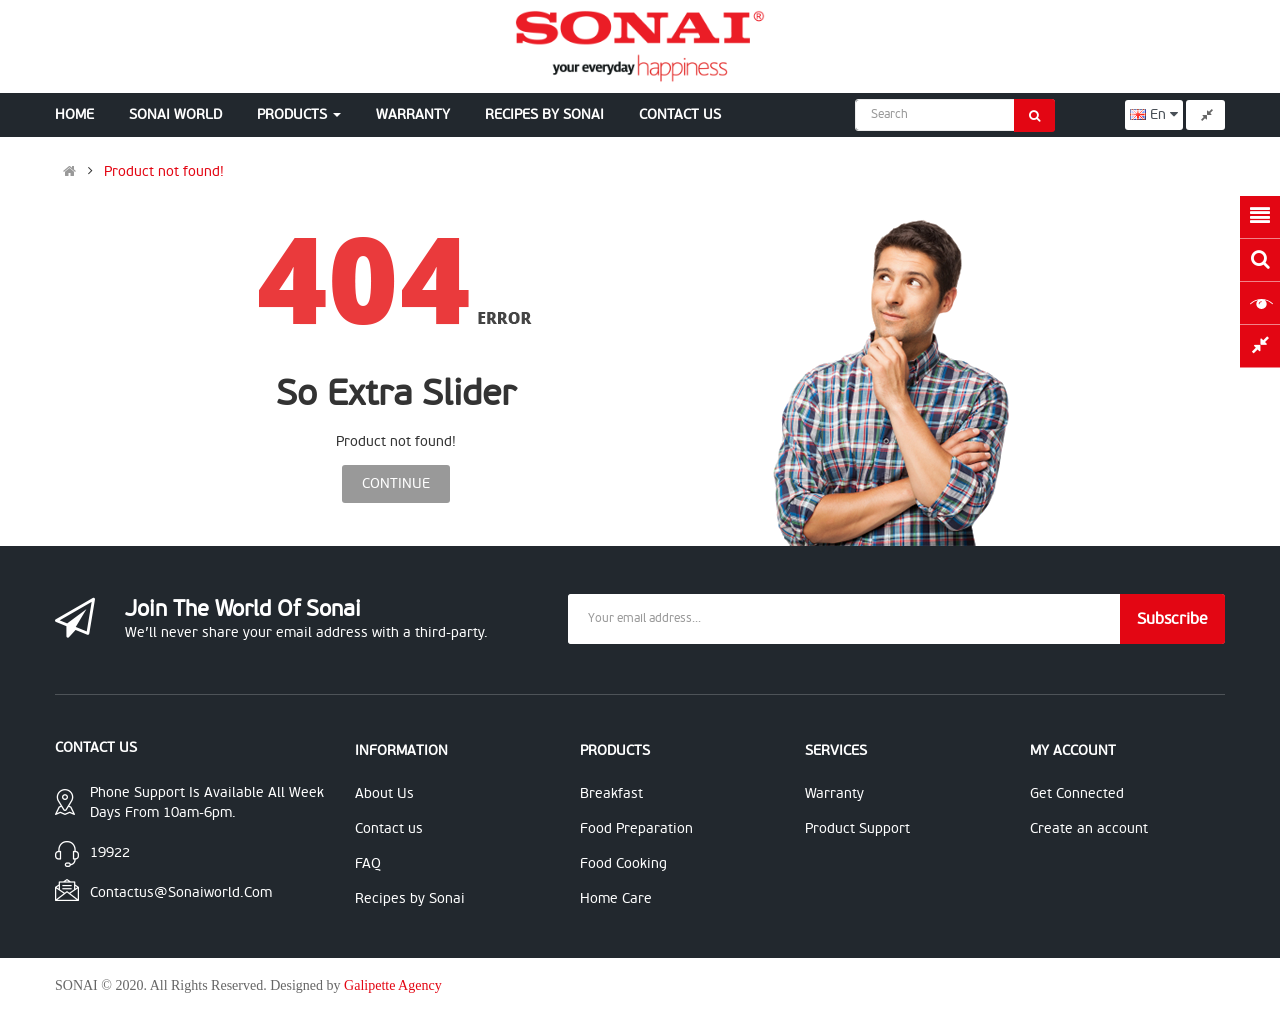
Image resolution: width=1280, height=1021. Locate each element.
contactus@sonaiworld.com (181, 892)
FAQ (368, 863)
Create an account (1089, 828)
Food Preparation (636, 828)
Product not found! (164, 172)
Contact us (389, 828)
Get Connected (1077, 793)
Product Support (857, 828)
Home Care (616, 898)
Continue (396, 483)
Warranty (834, 793)
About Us (384, 793)
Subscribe (1172, 619)
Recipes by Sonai (410, 898)
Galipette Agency (393, 985)
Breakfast (611, 793)
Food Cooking (623, 863)
